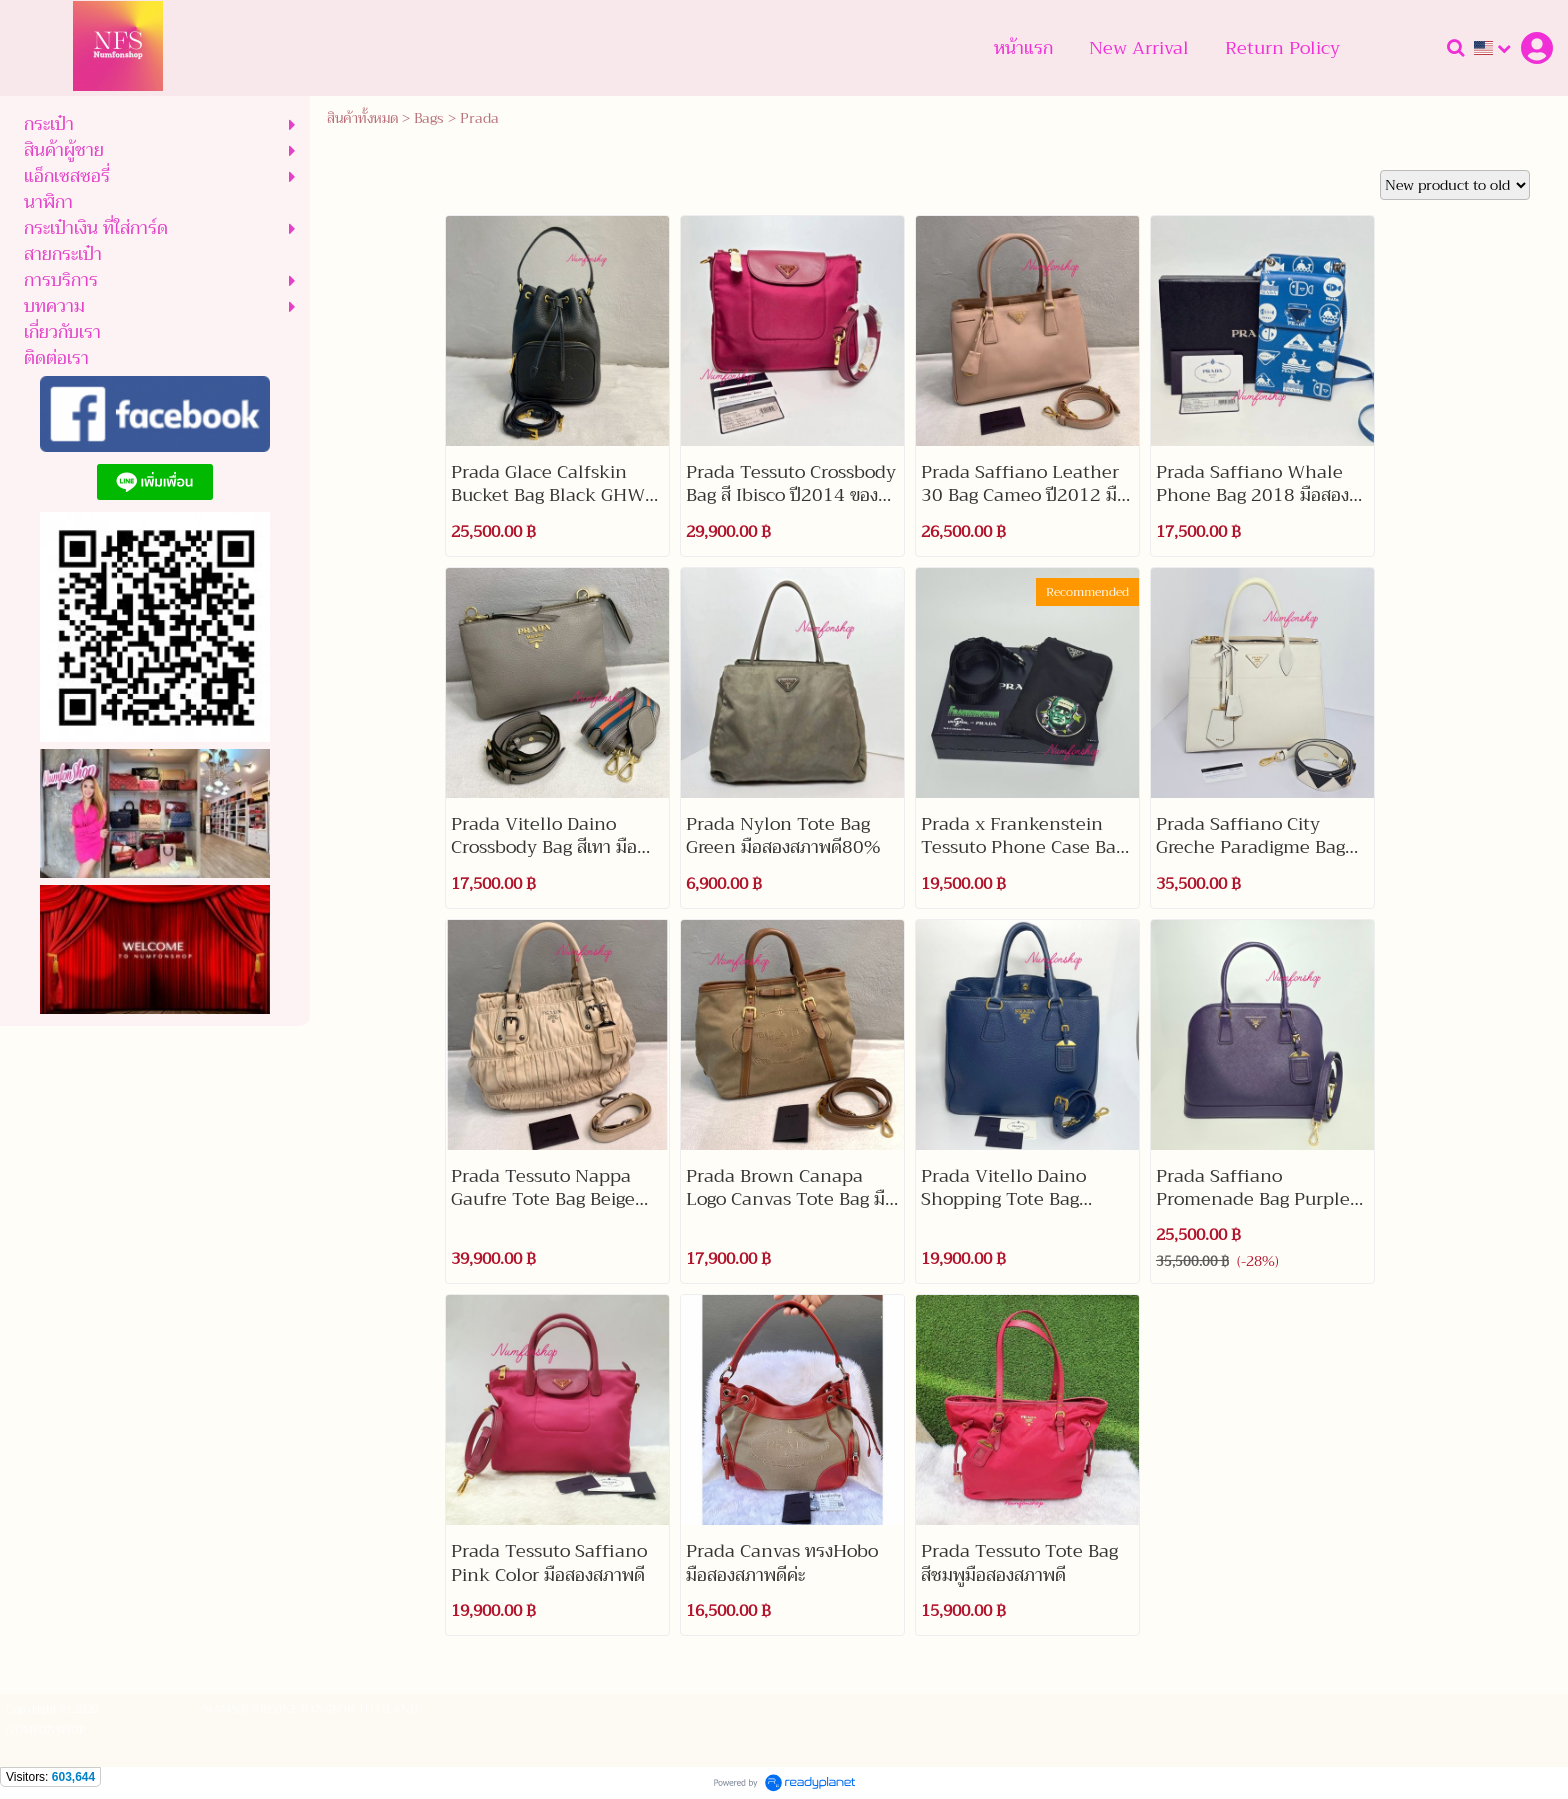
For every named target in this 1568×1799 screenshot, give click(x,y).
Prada (479, 118)
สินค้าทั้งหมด (362, 118)
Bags (429, 118)
